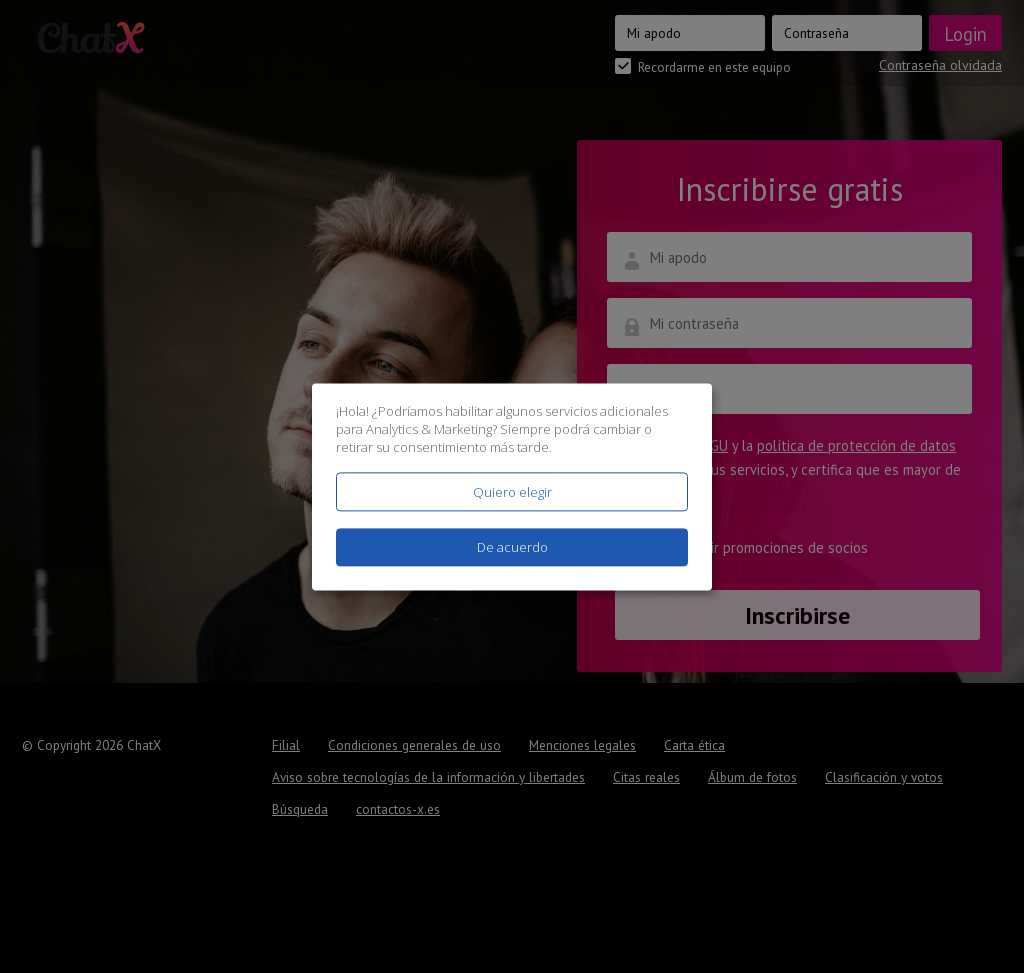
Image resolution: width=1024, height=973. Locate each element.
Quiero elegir (512, 492)
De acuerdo (512, 547)
